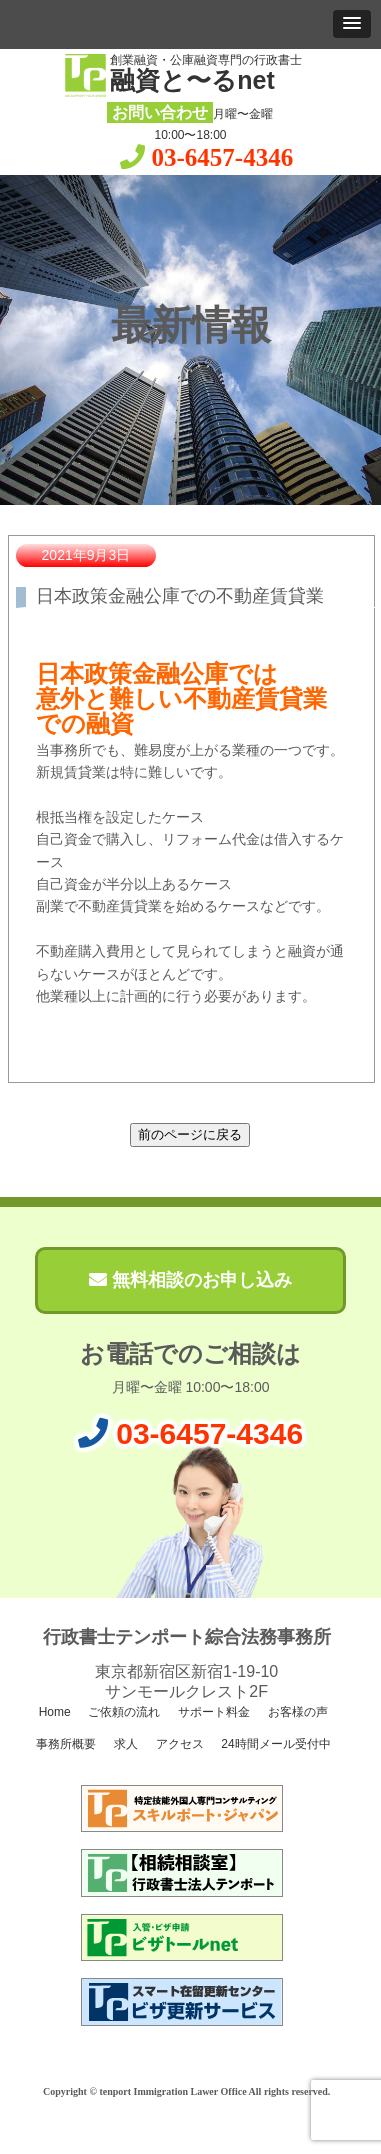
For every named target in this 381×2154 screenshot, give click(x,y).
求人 (123, 1744)
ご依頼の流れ (122, 1712)
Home (52, 1712)
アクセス (177, 1744)
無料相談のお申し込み (190, 1280)
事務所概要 (64, 1744)
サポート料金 (212, 1712)
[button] (352, 24)
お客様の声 (296, 1712)
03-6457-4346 (223, 157)
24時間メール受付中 (274, 1744)
